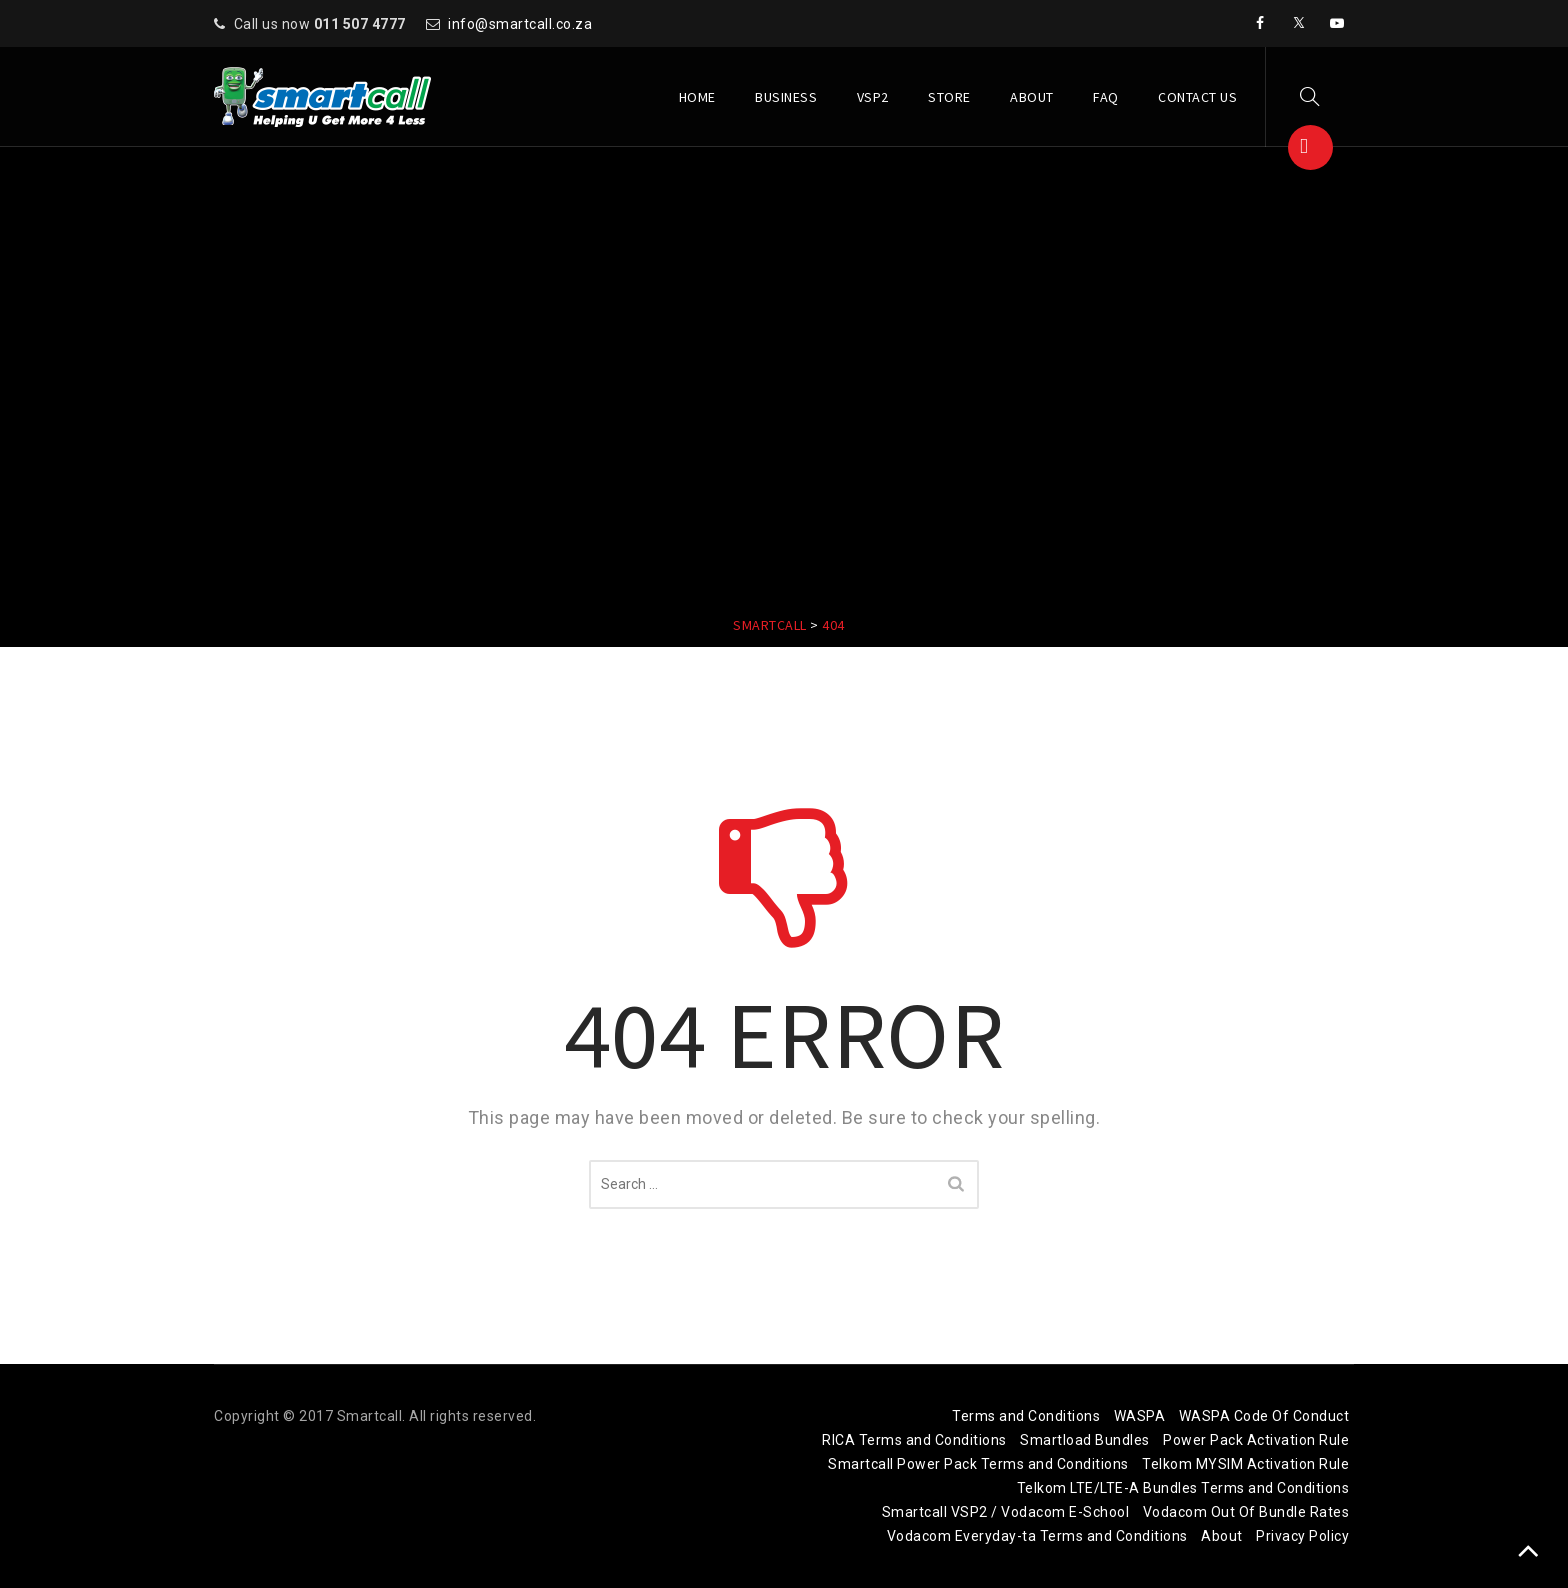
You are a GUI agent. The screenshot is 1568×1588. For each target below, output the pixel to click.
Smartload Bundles (1085, 1440)
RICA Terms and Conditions (914, 1440)
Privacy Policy (1302, 1536)
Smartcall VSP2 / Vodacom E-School (1006, 1512)
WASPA (1140, 1416)
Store (949, 97)
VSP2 (873, 97)
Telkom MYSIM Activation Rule (1245, 1464)
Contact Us (1197, 97)
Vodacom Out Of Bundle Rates (1246, 1512)
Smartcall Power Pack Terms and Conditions (978, 1464)
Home (697, 97)
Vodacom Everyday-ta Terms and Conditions (1037, 1536)
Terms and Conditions (1026, 1416)
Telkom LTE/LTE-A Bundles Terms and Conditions (1183, 1488)
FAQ (1106, 97)
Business (786, 97)
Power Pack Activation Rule (1256, 1440)
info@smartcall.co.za (520, 24)
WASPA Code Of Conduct (1264, 1416)
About (1032, 97)
